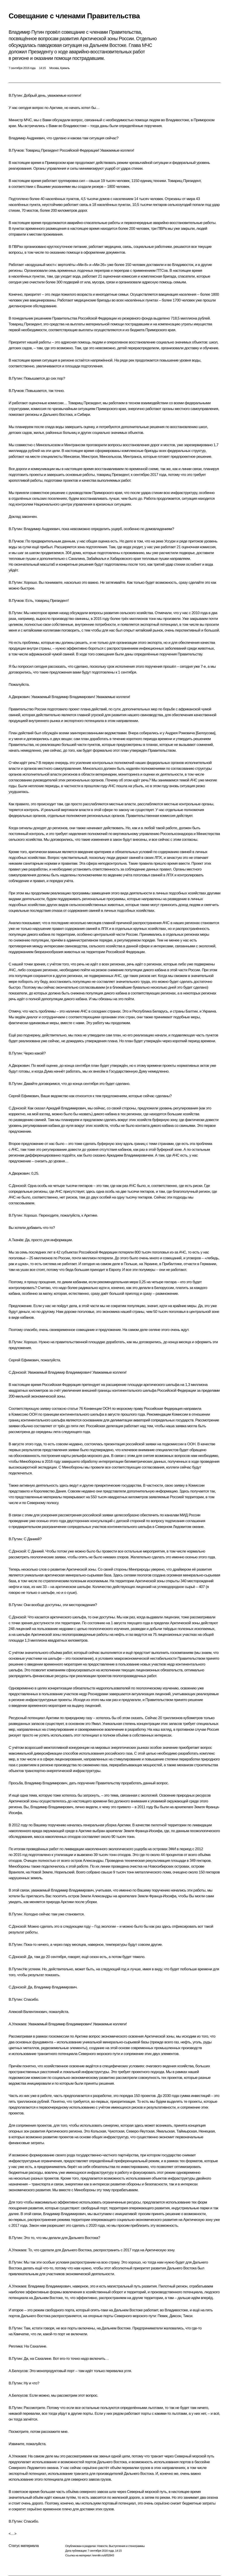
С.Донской (17, 1108)
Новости (102, 2546)
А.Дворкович (18, 697)
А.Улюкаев (17, 2024)
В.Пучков (15, 150)
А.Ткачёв (15, 1240)
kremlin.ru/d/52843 (103, 2555)
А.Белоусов (18, 2371)
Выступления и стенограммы (126, 2546)
